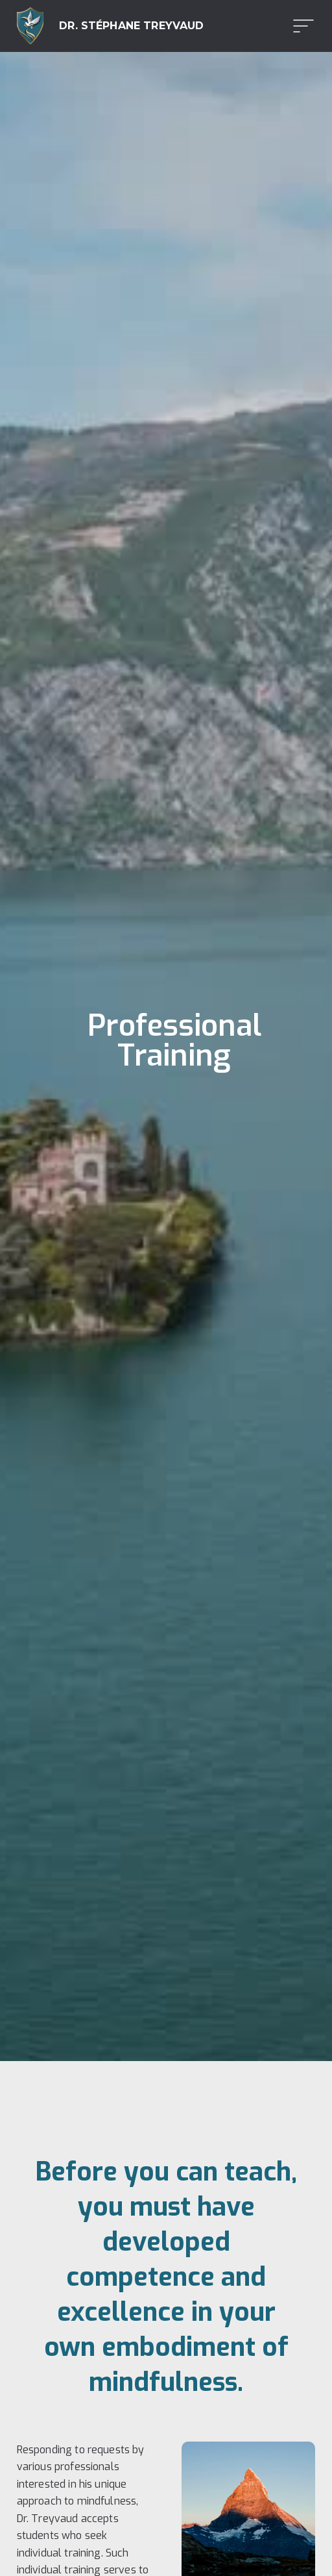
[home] (110, 26)
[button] (299, 26)
